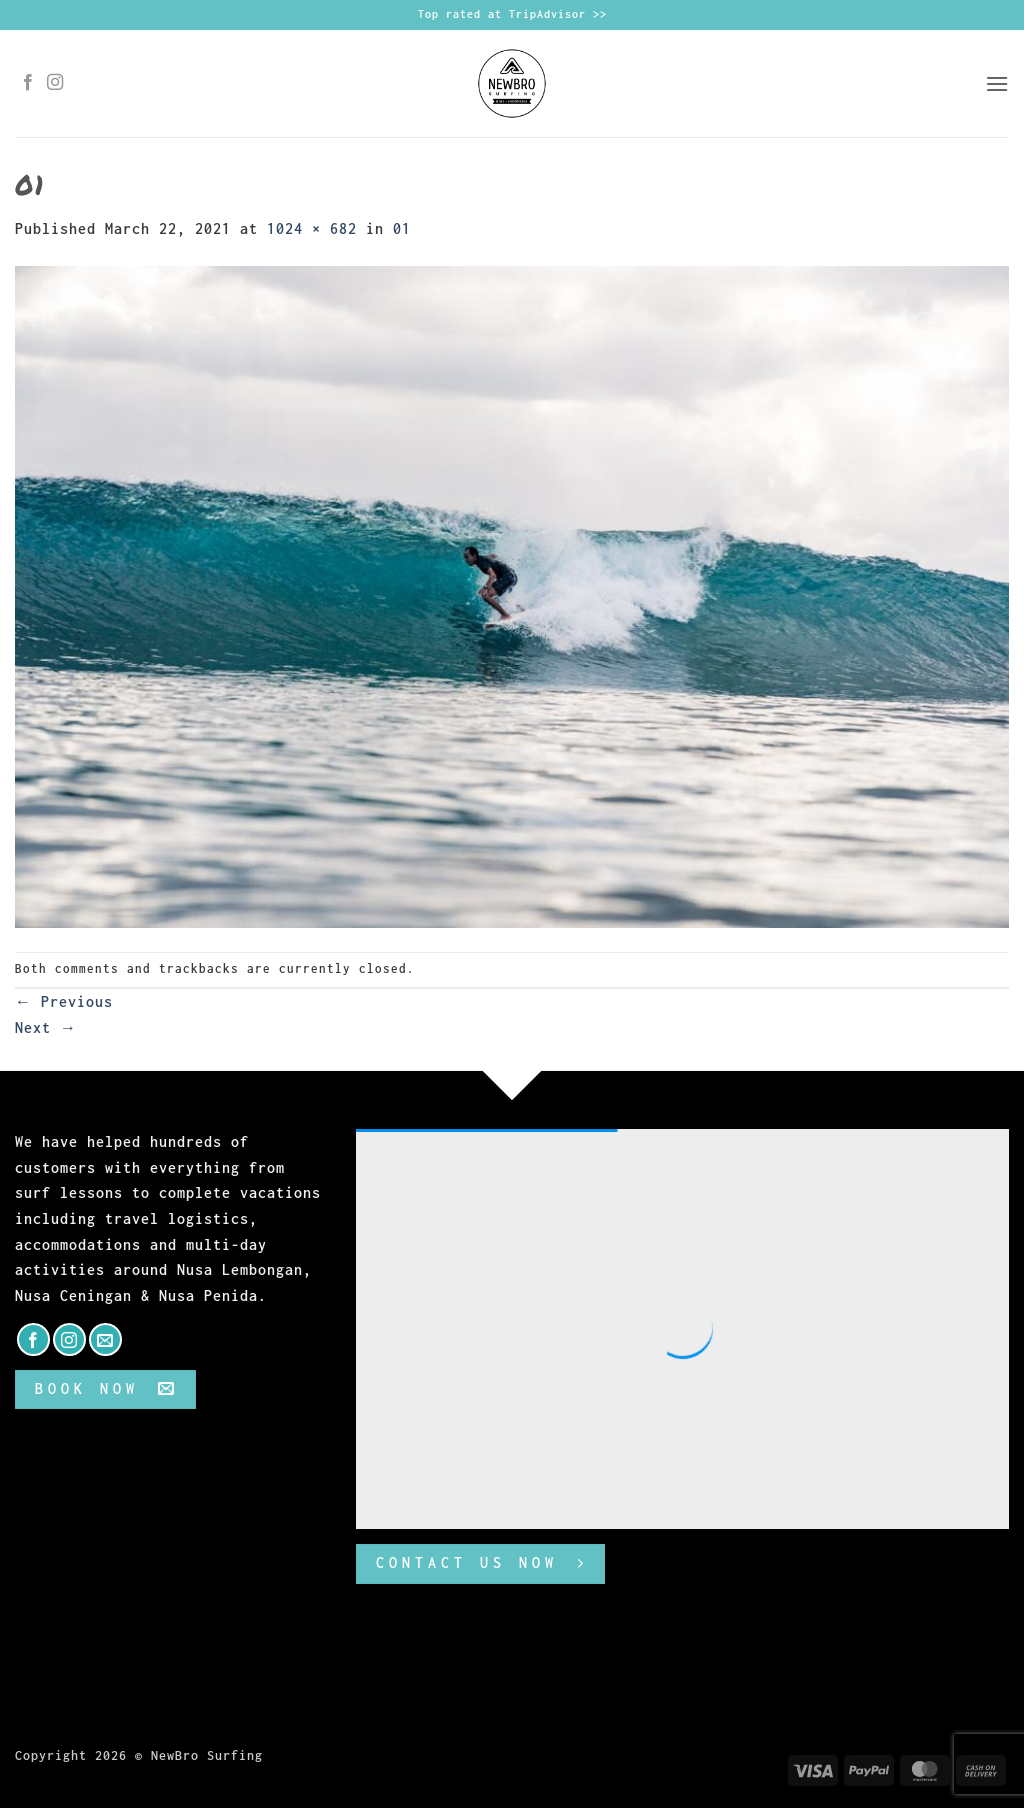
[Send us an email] (105, 1339)
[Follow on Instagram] (55, 83)
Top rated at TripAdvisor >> (512, 14)
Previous (64, 1001)
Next (46, 1027)
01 (402, 228)
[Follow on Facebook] (28, 83)
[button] (997, 83)
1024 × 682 (312, 228)
